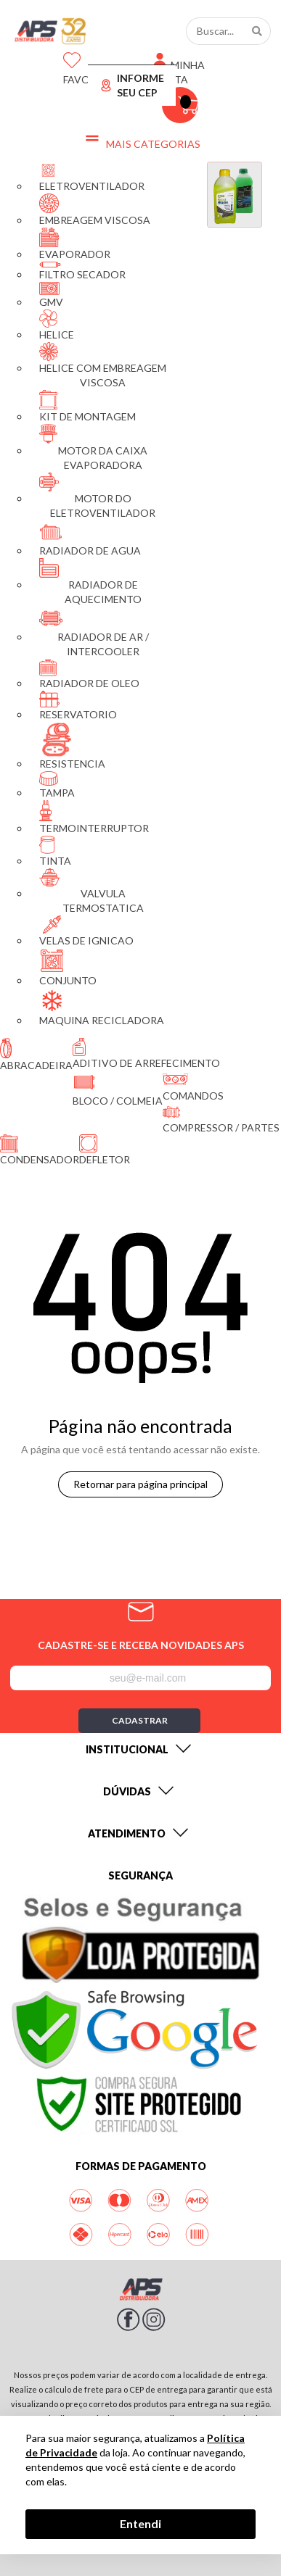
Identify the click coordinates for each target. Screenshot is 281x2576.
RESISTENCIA (72, 746)
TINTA (55, 851)
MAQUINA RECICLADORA (101, 1007)
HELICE (56, 325)
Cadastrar (140, 1720)
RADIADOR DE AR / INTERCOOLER (94, 632)
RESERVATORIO (78, 705)
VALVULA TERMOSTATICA (91, 891)
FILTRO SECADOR (82, 271)
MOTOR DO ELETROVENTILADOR (97, 496)
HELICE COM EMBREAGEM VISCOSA (102, 365)
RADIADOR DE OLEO (89, 674)
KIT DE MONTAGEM (87, 406)
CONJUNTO (68, 967)
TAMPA (57, 785)
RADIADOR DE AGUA (90, 538)
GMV (51, 295)
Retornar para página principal (140, 1484)
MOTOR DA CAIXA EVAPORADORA (93, 447)
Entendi (140, 2523)
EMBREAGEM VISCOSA (94, 210)
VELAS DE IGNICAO (86, 931)
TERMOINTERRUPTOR (94, 817)
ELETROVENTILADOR (91, 177)
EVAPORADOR (74, 244)
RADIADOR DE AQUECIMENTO (90, 581)
